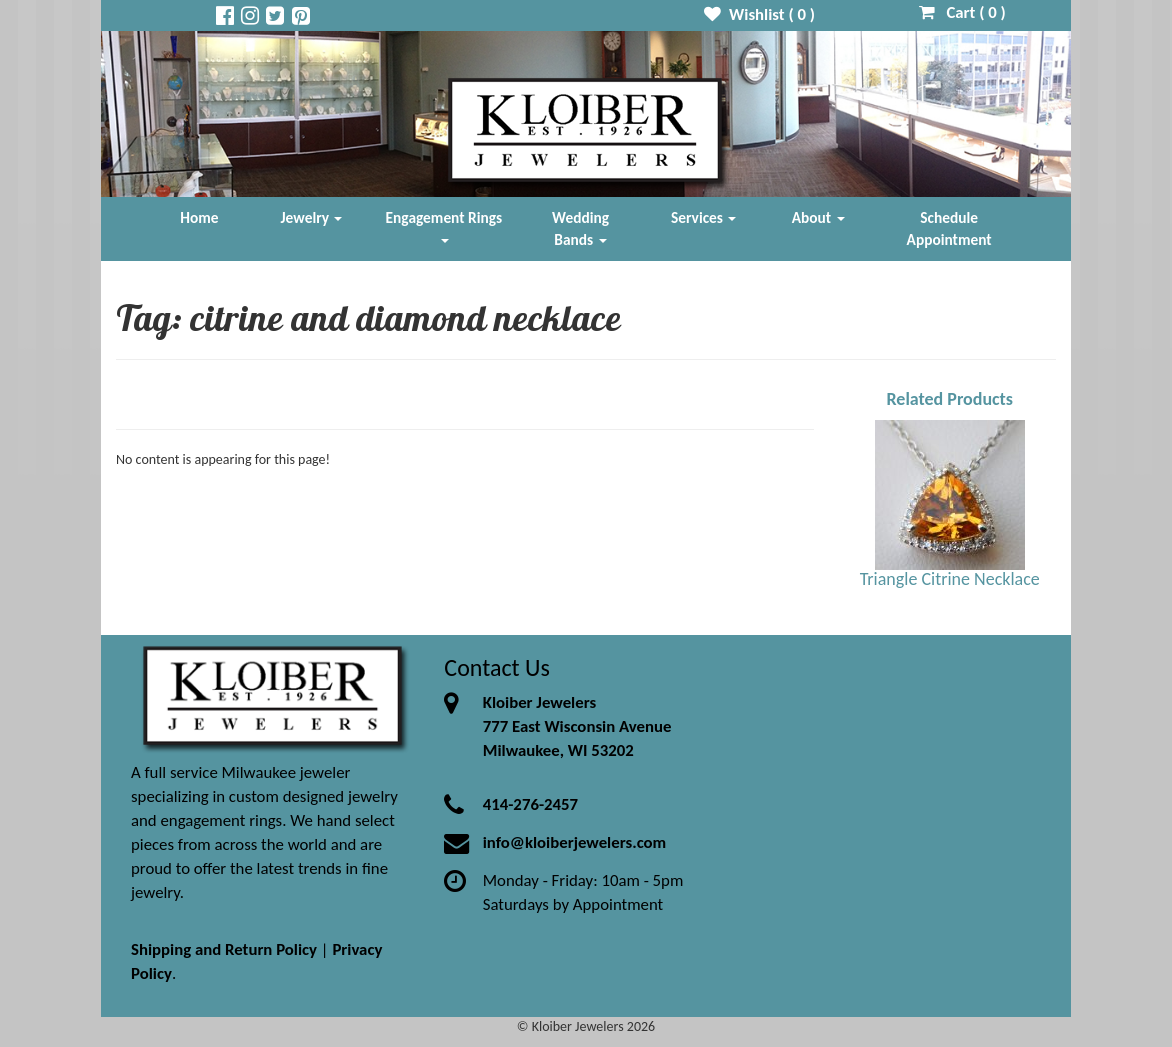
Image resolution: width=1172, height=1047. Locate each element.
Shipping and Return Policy (224, 949)
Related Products (949, 399)
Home (199, 217)
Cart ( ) (962, 12)
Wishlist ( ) (759, 14)
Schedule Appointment (949, 228)
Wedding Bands (580, 228)
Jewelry (312, 217)
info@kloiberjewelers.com (575, 842)
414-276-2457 (530, 804)
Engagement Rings (444, 225)
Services (704, 217)
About (818, 217)
